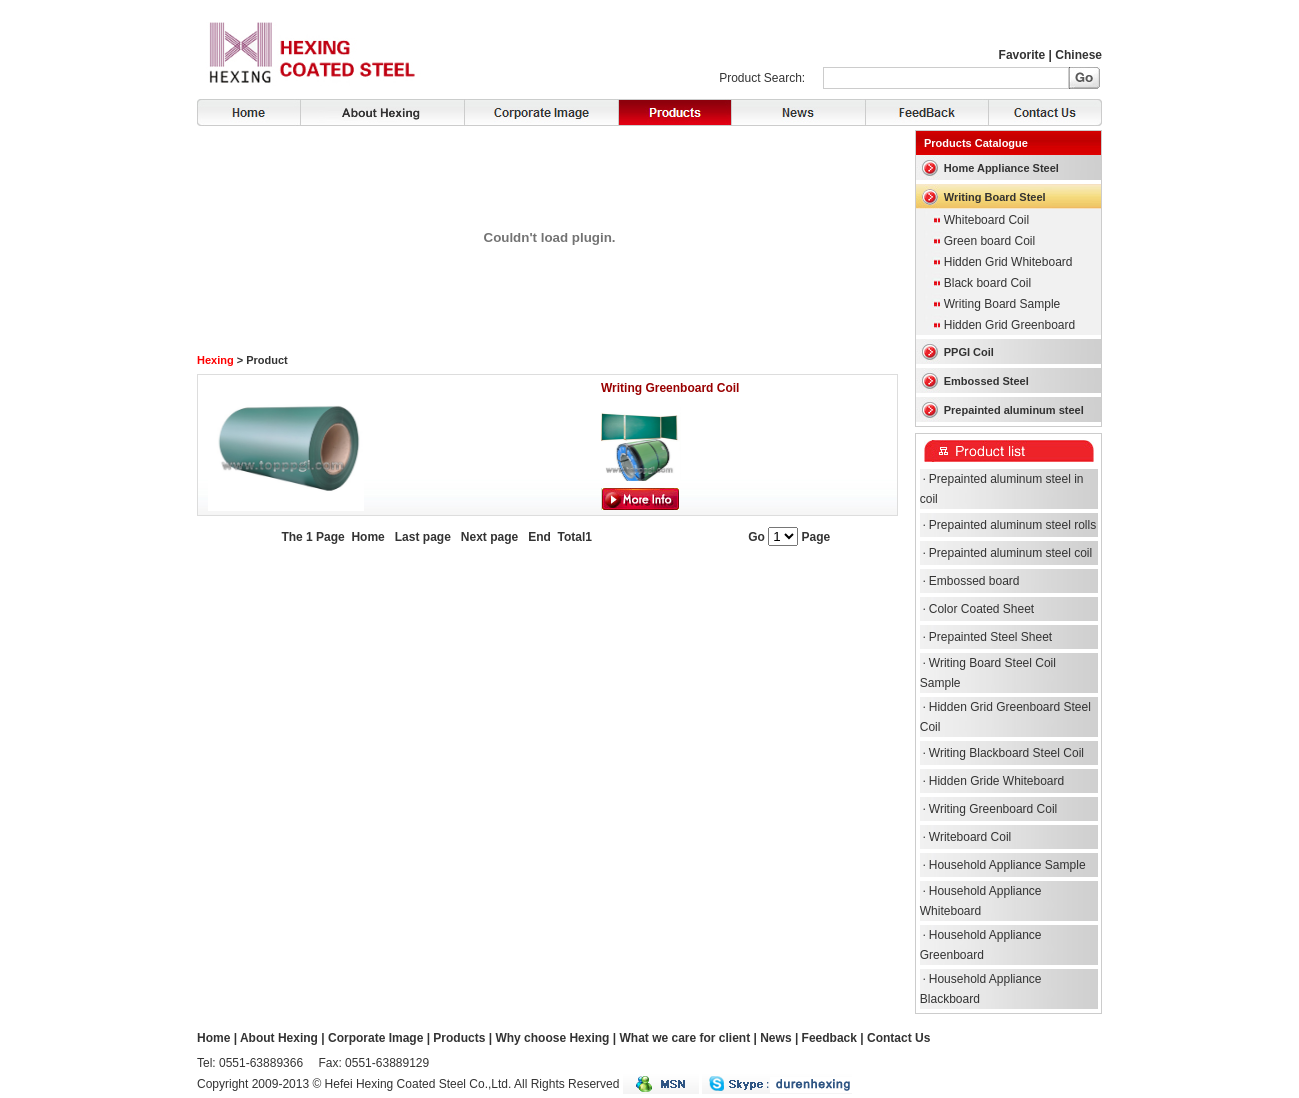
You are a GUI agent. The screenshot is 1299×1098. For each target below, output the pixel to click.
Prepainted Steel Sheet (990, 637)
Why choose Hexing (552, 1038)
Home (248, 112)
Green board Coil (989, 241)
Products (674, 112)
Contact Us (1045, 112)
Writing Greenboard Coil (670, 388)
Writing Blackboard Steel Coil (1006, 753)
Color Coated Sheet (981, 609)
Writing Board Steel (995, 197)
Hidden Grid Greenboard (1009, 325)
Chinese (1078, 55)
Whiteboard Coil (986, 220)
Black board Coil (987, 283)
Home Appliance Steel (1001, 168)
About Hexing (382, 112)
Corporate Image (541, 112)
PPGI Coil (969, 352)
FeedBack (926, 112)
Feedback (829, 1038)
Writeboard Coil (970, 837)
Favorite (1022, 55)
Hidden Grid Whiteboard (1008, 262)
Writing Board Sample (1002, 304)
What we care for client (684, 1038)
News (798, 112)
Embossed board (974, 581)
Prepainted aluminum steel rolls (1012, 525)
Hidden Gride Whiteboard (996, 781)
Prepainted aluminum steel (1014, 410)
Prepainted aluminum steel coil (1010, 553)
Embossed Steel (986, 381)
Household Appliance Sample (1007, 865)
